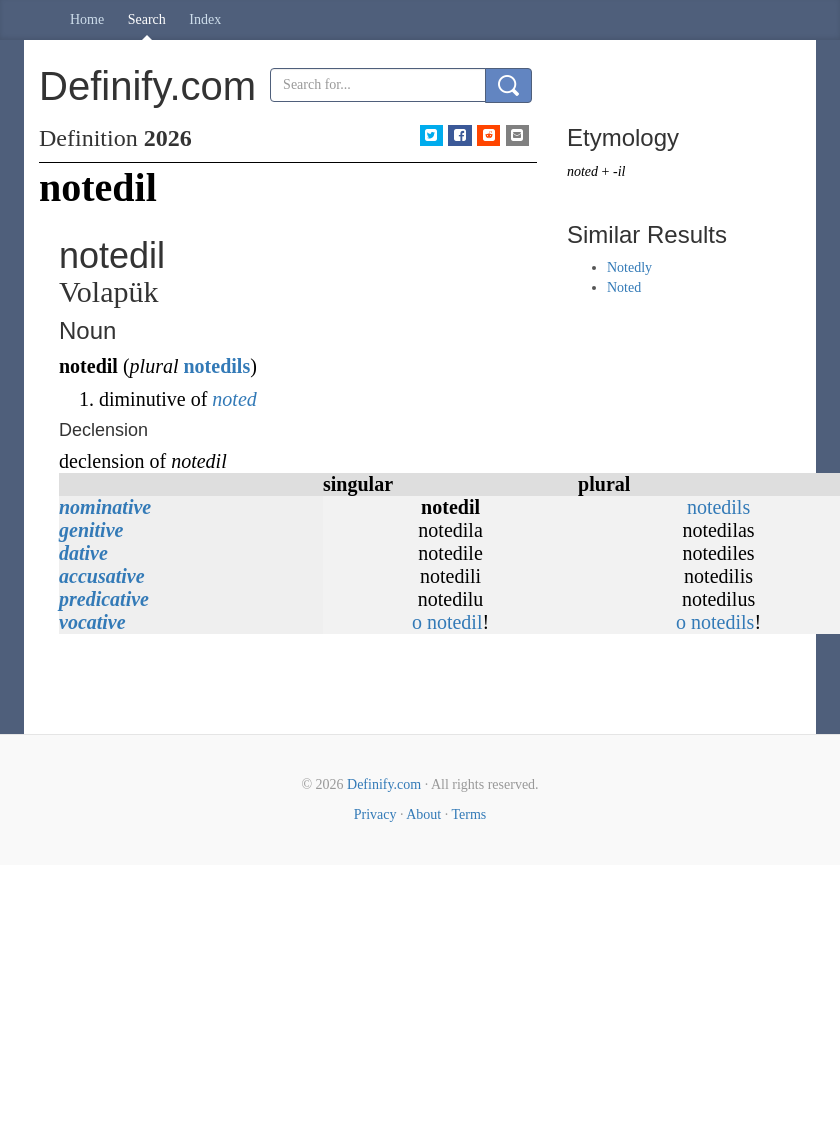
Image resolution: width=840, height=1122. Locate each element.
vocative (92, 622)
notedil (455, 622)
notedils (216, 366)
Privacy (375, 814)
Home (87, 19)
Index (205, 19)
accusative (102, 576)
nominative (105, 507)
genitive (91, 530)
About (423, 814)
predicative (104, 599)
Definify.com (384, 784)
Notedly (629, 267)
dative (83, 553)
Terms (468, 814)
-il (619, 171)
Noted (624, 287)
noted (234, 399)
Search (147, 19)
